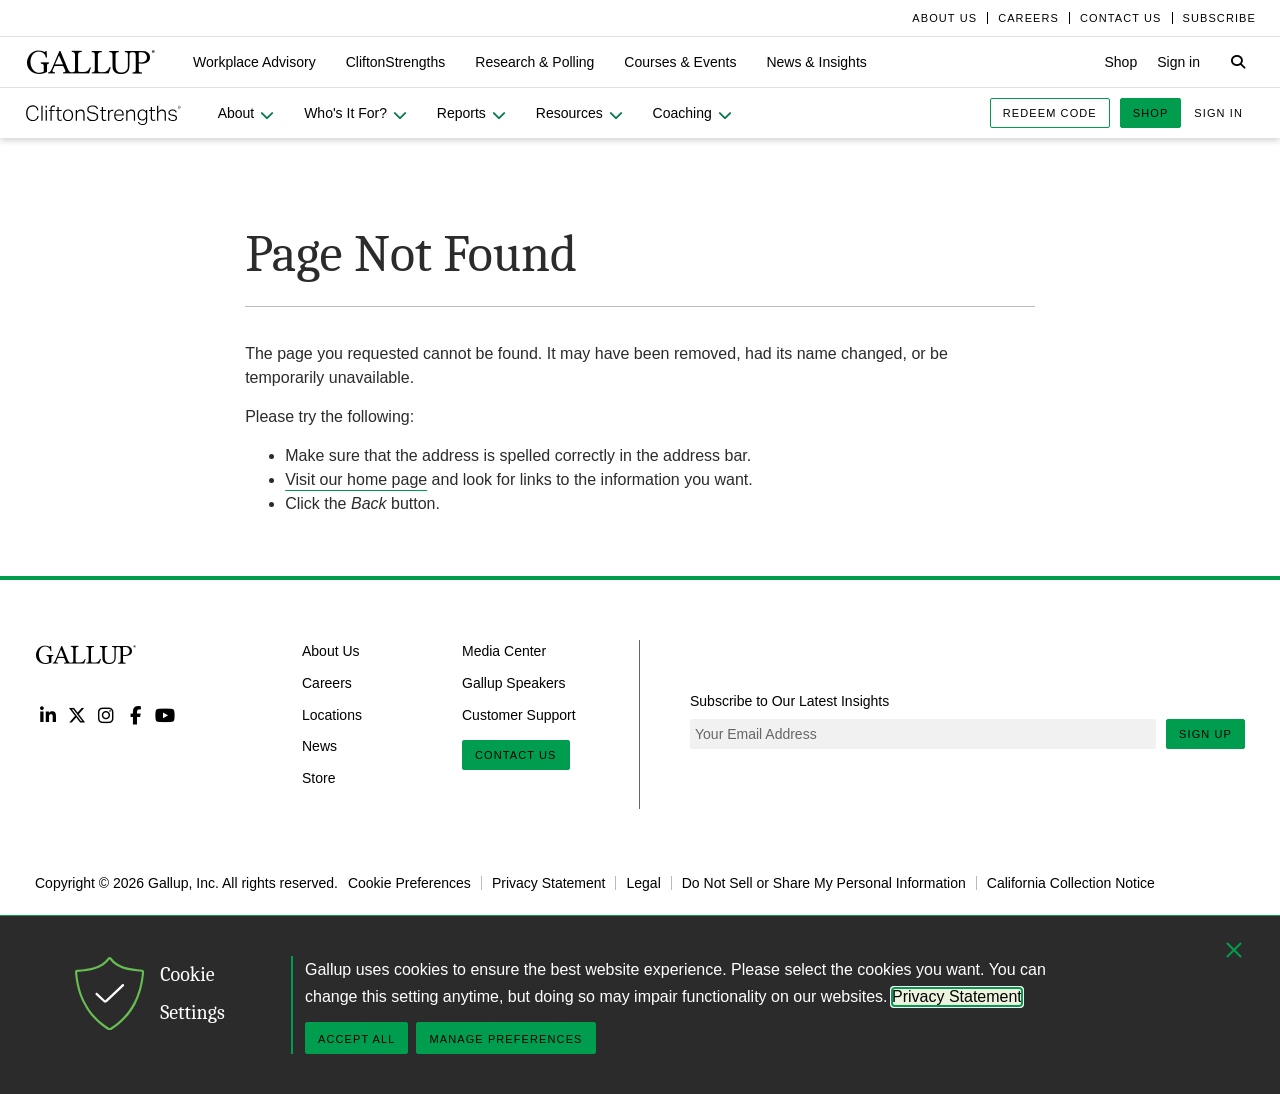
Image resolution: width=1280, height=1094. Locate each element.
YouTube (165, 714)
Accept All (356, 1039)
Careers (327, 683)
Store (318, 778)
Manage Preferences (505, 1039)
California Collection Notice (1071, 883)
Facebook (135, 714)
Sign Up (1205, 734)
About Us (331, 651)
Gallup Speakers (514, 683)
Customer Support (519, 714)
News (319, 746)
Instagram (106, 714)
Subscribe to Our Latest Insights (789, 701)
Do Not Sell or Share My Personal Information (824, 883)
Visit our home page (356, 479)
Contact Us (516, 755)
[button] (254, 62)
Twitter (76, 714)
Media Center (504, 651)
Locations (332, 714)
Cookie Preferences (409, 883)
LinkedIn (47, 714)
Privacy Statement (549, 883)
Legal (643, 883)
